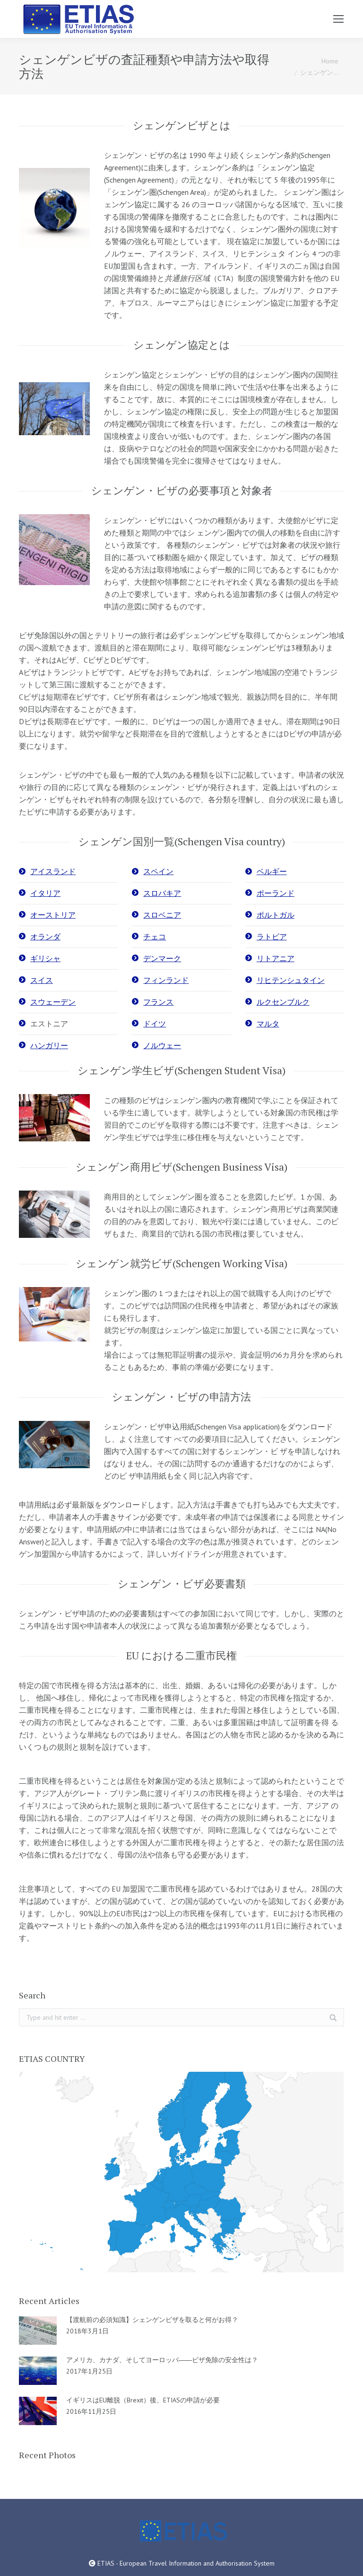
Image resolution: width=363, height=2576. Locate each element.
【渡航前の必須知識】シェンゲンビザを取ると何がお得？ (152, 2319)
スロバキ (158, 893)
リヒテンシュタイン (291, 980)
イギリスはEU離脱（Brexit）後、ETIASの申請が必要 (143, 2400)
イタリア (45, 893)
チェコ (154, 936)
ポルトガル (275, 915)
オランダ (45, 936)
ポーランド (275, 893)
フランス (158, 1002)
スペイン (158, 871)
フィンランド (166, 980)
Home (329, 61)
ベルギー (272, 871)
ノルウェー (162, 1045)
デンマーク (162, 958)
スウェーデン (53, 1002)
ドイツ (154, 1023)
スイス (41, 980)
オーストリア (53, 915)
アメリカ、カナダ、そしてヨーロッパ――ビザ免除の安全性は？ (162, 2360)
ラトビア (272, 936)
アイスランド (53, 871)
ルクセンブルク (283, 1002)
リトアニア (275, 958)
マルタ (268, 1023)
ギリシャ (45, 958)
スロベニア (162, 915)
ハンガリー (49, 1045)
